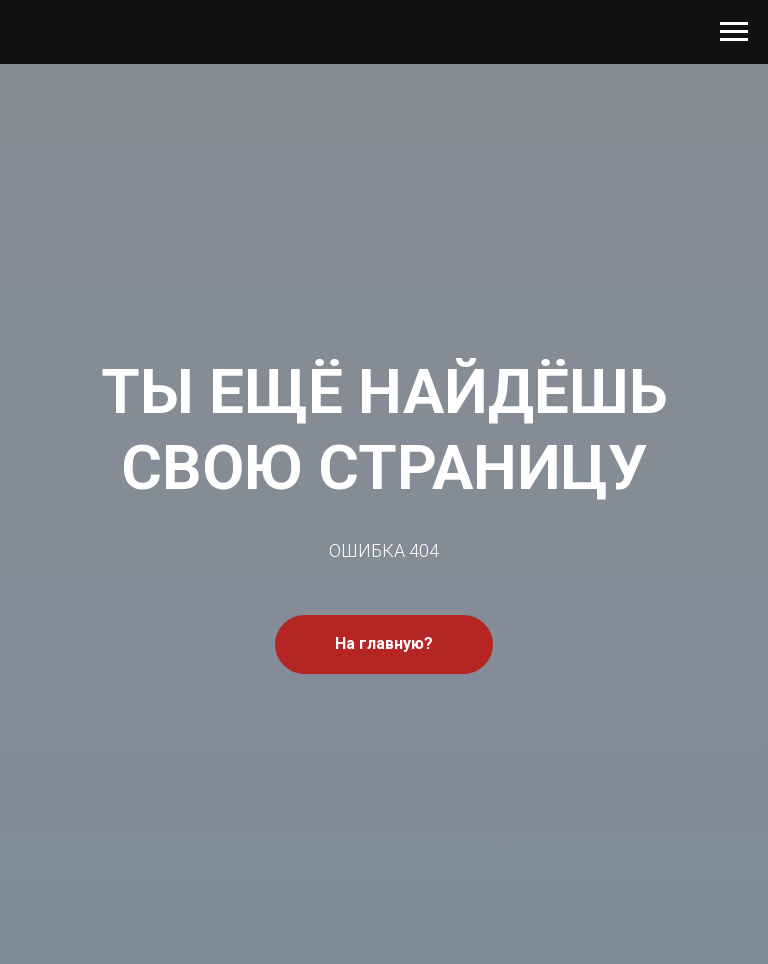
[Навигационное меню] (734, 32)
